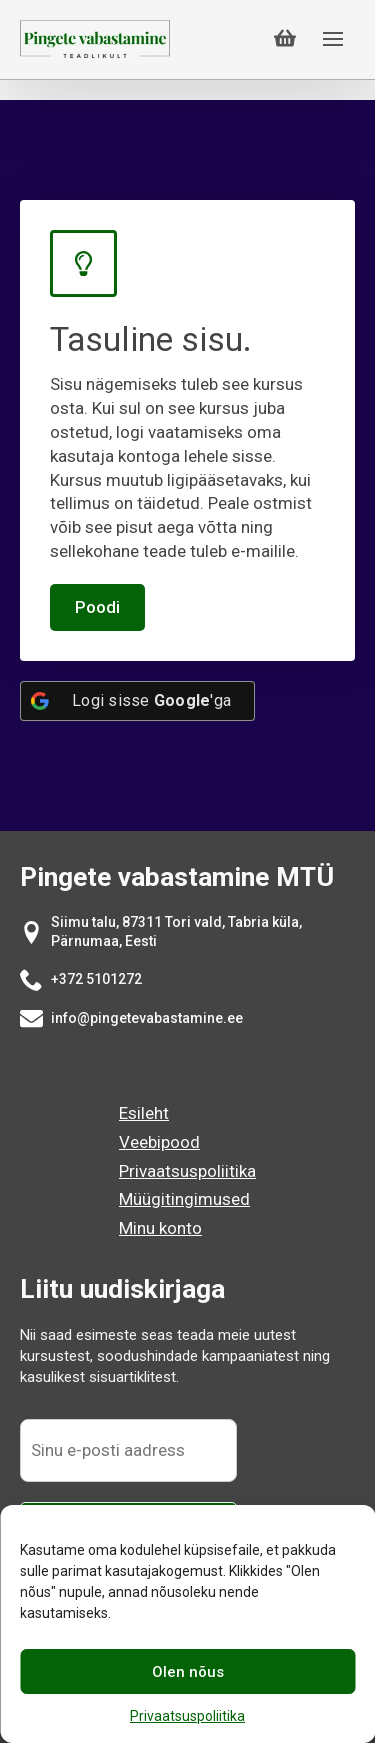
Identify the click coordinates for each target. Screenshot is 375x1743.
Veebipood (159, 1142)
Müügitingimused (184, 1199)
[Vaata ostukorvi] (285, 39)
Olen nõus (188, 1672)
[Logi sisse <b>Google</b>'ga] (137, 701)
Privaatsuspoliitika (187, 1716)
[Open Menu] (333, 39)
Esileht (144, 1113)
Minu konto (160, 1228)
